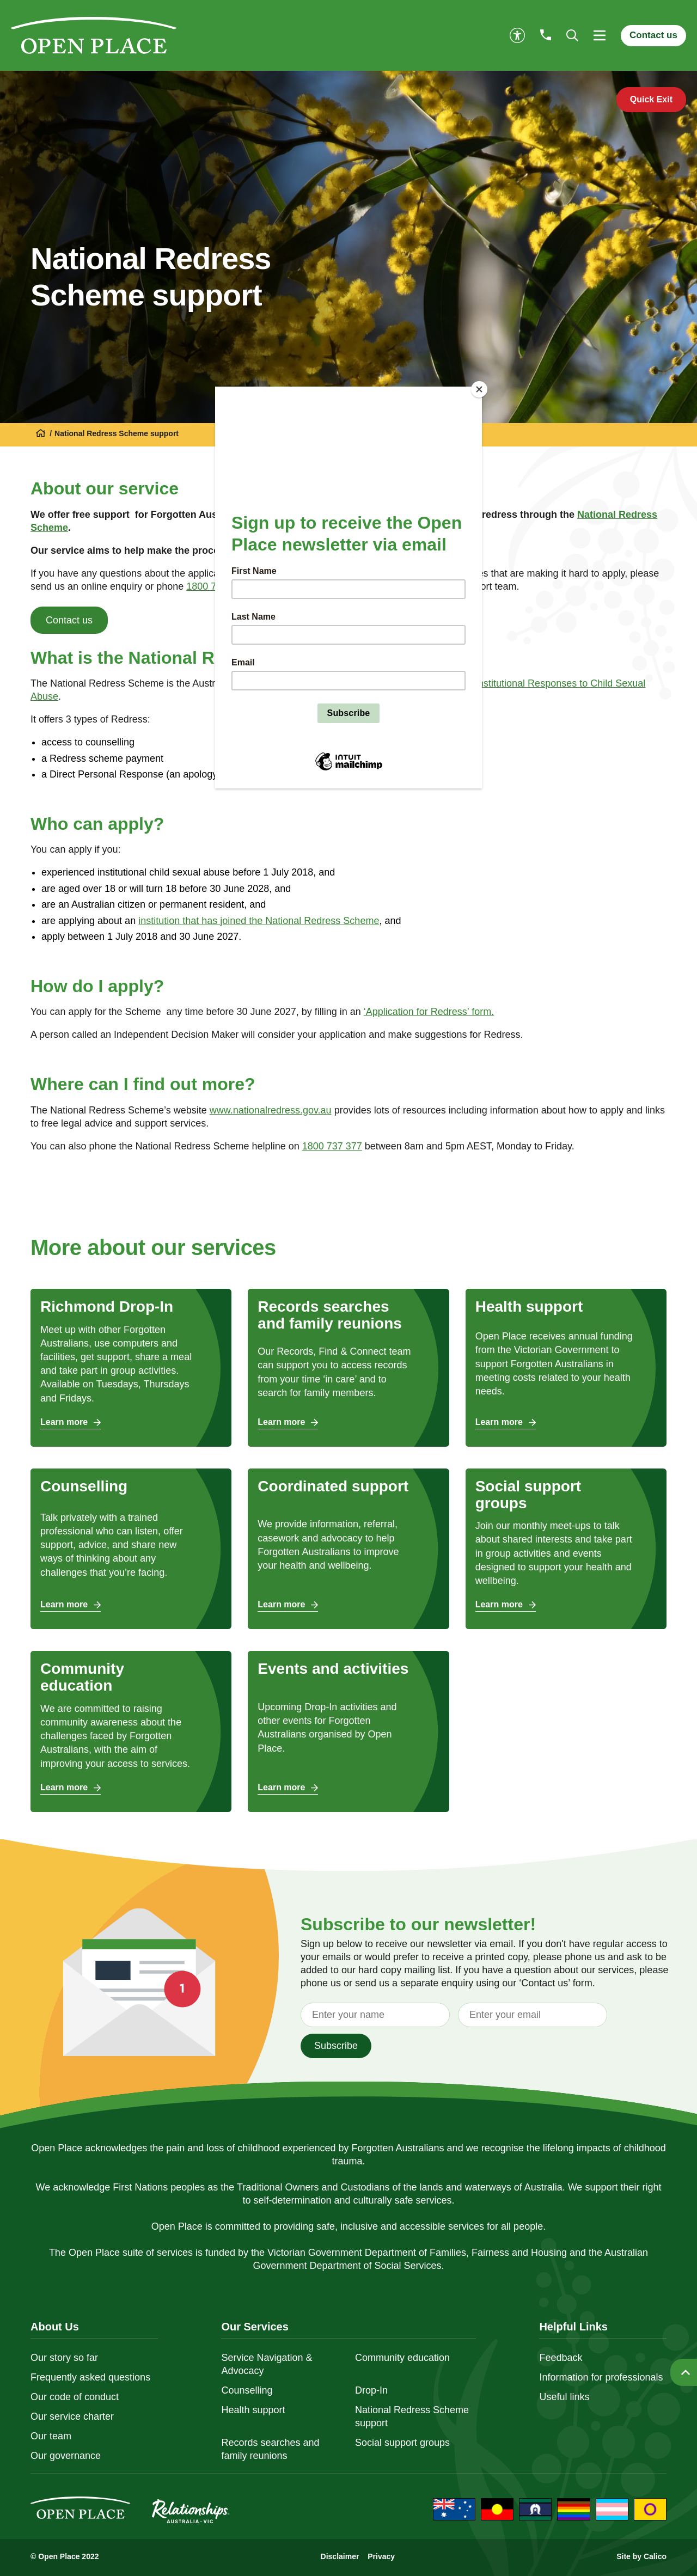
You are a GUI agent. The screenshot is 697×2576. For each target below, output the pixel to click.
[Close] (479, 389)
